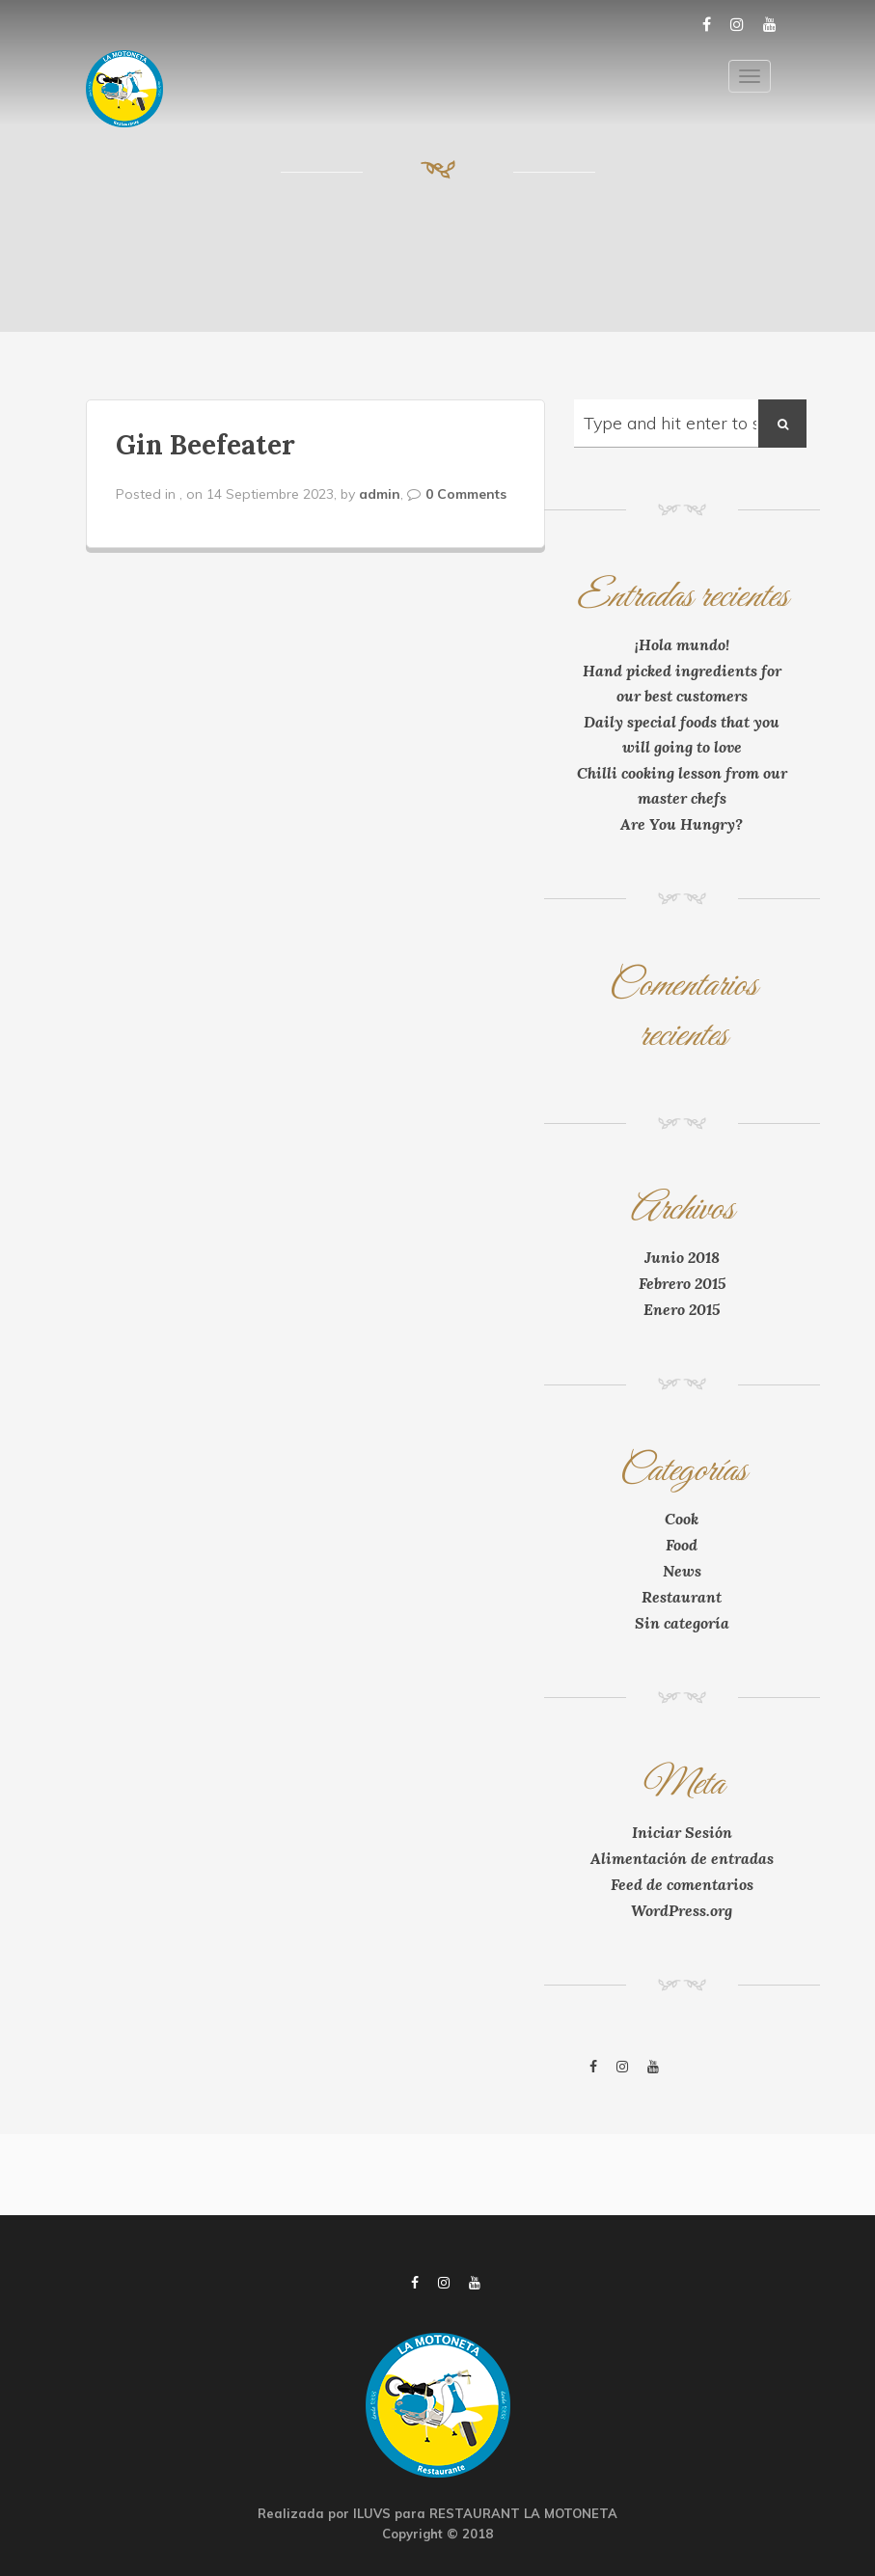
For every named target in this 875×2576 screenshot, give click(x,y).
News (682, 1570)
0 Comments (465, 494)
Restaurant (682, 1596)
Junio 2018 (682, 1257)
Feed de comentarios (682, 1884)
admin (379, 494)
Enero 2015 (681, 1309)
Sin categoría (682, 1622)
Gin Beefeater (205, 444)
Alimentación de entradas (682, 1858)
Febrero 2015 (682, 1283)
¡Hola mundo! (682, 644)
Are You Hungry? (681, 824)
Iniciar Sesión (682, 1832)
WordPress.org (681, 1910)
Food (681, 1544)
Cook (681, 1518)
